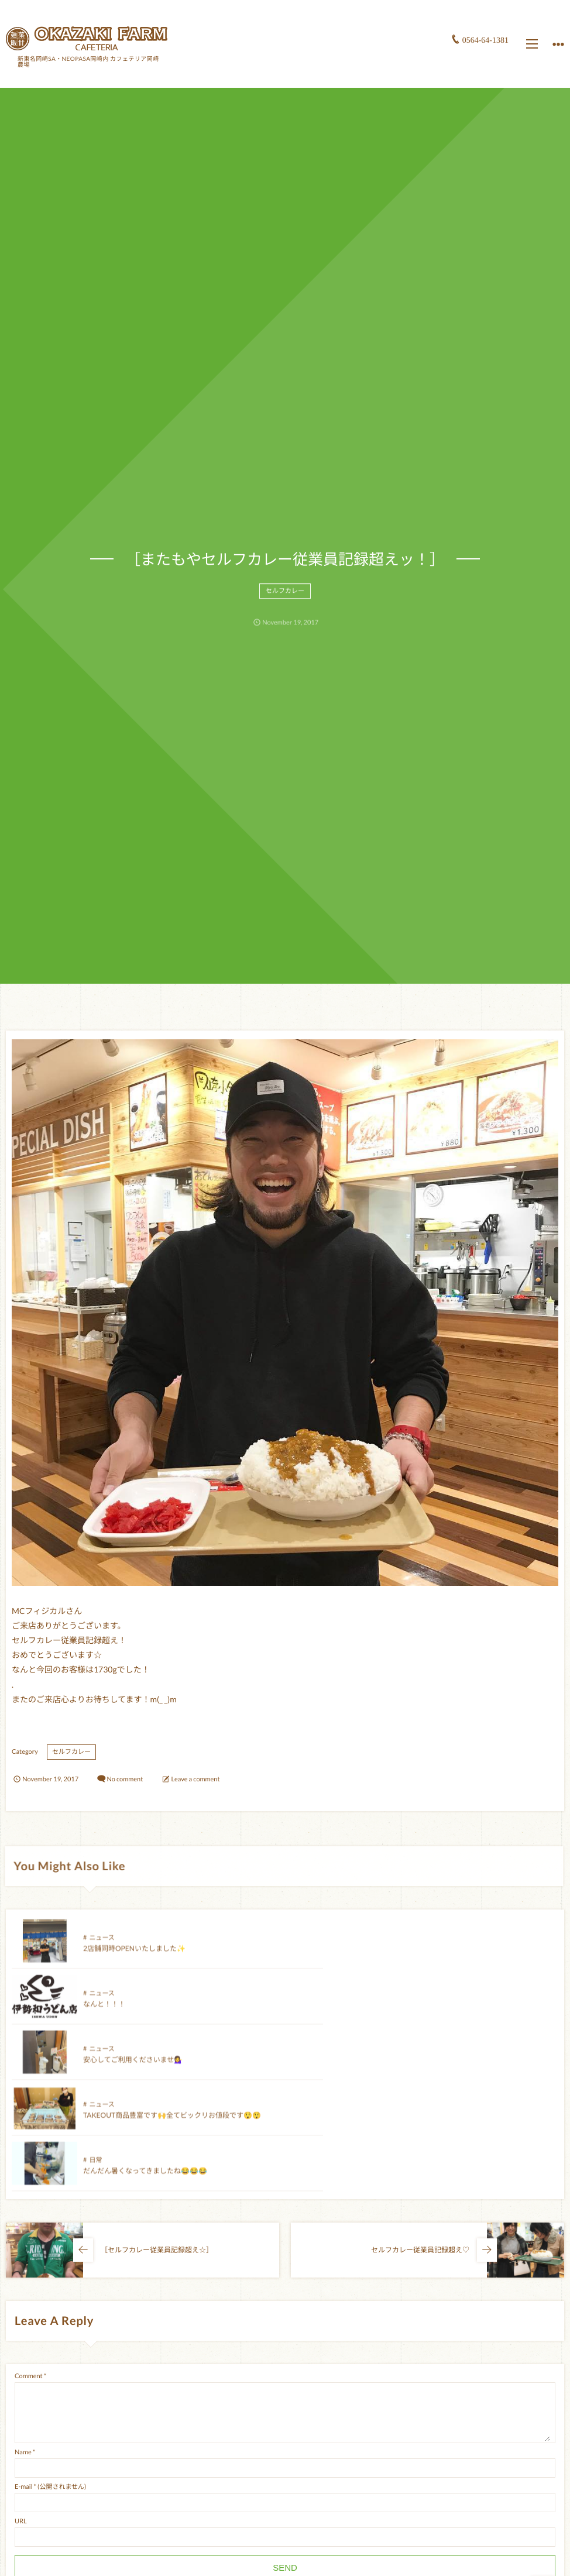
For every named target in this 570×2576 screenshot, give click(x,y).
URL (21, 2410)
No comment (125, 1779)
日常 (95, 2059)
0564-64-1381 (485, 40)
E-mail (23, 2375)
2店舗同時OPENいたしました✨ (134, 1959)
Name (23, 2341)
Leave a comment (195, 1779)
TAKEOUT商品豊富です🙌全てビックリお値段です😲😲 (445, 2014)
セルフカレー (285, 600)
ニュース (101, 1948)
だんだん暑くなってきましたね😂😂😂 (145, 2070)
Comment (29, 2265)
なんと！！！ (377, 1959)
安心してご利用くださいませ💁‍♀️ (133, 2014)
